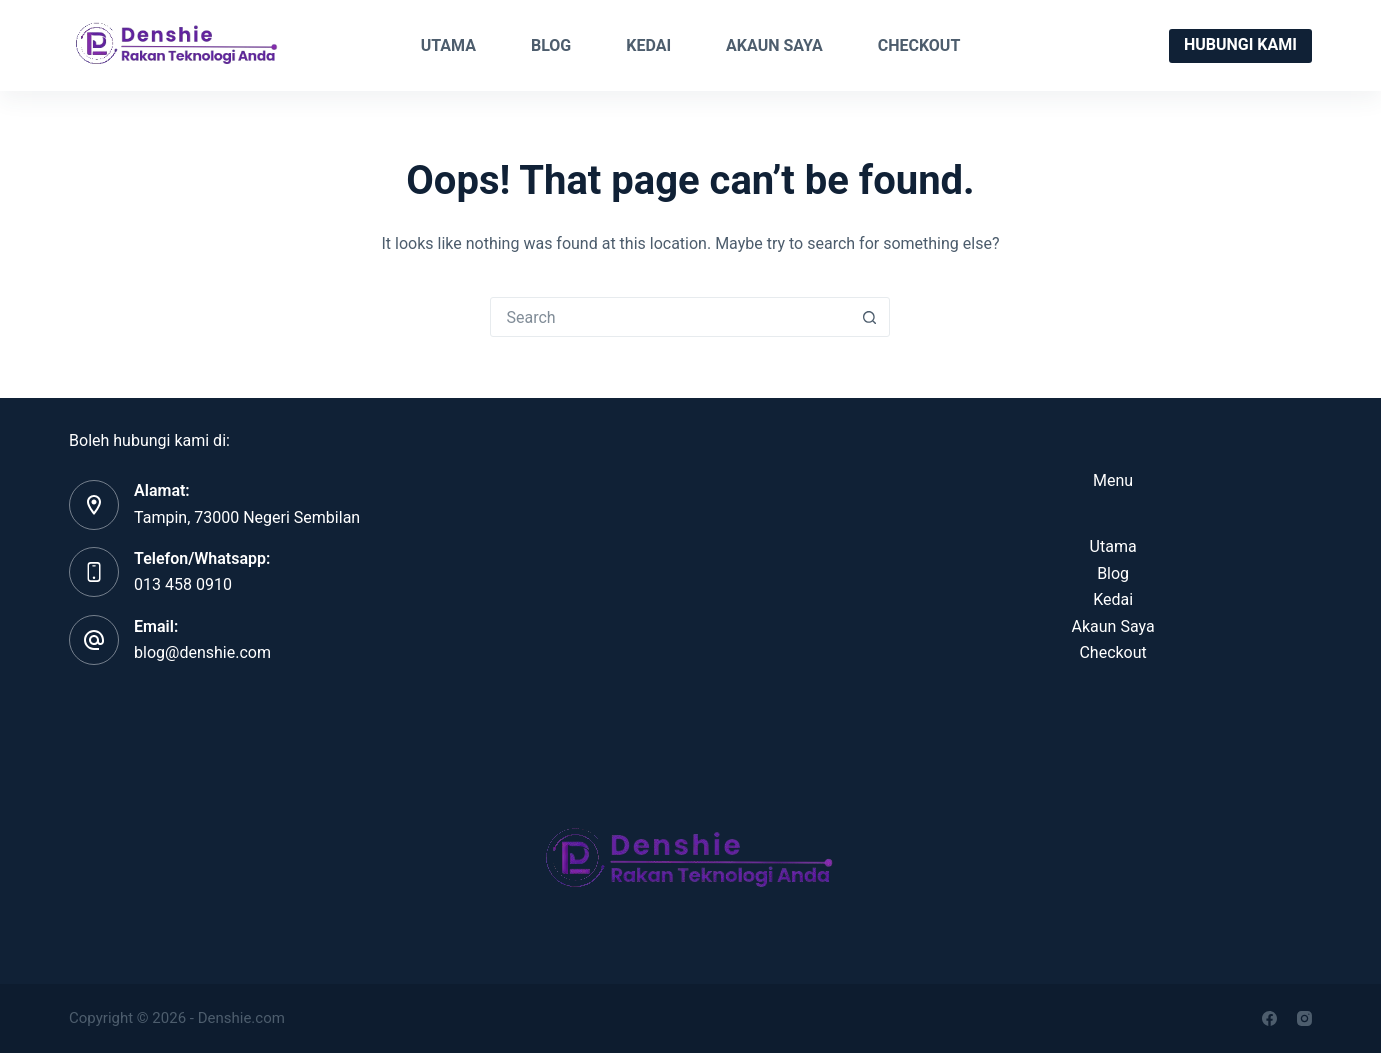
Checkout (919, 45)
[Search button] (869, 317)
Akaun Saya (774, 45)
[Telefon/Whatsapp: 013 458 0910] (94, 572)
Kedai (648, 45)
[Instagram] (1304, 1018)
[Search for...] (670, 317)
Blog (551, 45)
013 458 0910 (183, 584)
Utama (448, 45)
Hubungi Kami (1240, 44)
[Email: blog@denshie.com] (94, 640)
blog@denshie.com (202, 652)
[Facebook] (1269, 1018)
